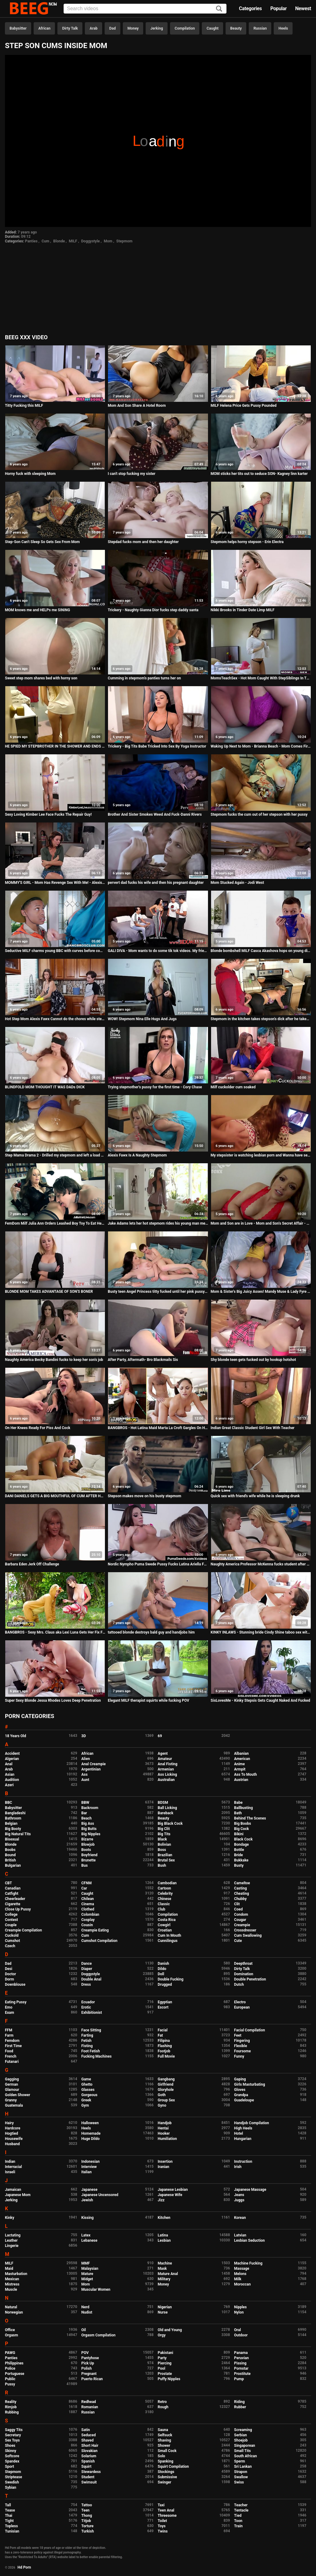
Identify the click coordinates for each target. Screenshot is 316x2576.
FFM (8, 2030)
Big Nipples (91, 1834)
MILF (73, 241)
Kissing (87, 2217)
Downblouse (15, 1984)
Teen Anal (166, 2510)
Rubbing (12, 2412)
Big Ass (87, 1823)
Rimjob (11, 2407)
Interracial (13, 2167)
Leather (11, 2240)
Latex (86, 2235)
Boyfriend (89, 1855)
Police (10, 2368)
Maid (9, 2268)
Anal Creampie (93, 1764)
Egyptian (165, 2002)
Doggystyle (90, 241)
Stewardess (91, 2472)
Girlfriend (165, 2084)
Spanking (165, 2461)
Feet (237, 2035)
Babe (238, 1802)
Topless (11, 2526)
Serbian (240, 2435)
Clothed (87, 1909)
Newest (303, 8)
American (242, 1759)
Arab (93, 28)
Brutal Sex (166, 1860)
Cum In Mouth (169, 1935)
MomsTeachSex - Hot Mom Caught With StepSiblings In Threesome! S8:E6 (261, 678)
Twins (163, 2531)
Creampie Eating (95, 1930)
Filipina (164, 2040)
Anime (239, 1764)
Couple (11, 1925)
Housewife (14, 2139)
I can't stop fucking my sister (131, 474)
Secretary (13, 2435)
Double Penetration (250, 1979)
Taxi (161, 2505)
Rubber (240, 2407)
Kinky (9, 2217)
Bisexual (12, 1839)
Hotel (238, 2133)
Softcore (12, 2456)
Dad (112, 28)
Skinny (10, 2451)
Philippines (14, 2363)
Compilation (185, 28)
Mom (108, 241)
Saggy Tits (14, 2430)
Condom (241, 1914)
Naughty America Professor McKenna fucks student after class (261, 1564)
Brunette (88, 1860)
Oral (237, 2330)
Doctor (10, 1974)
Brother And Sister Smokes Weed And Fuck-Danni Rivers (155, 814)
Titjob (86, 2521)
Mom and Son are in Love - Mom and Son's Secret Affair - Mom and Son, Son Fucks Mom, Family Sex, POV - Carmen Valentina (261, 1223)
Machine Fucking (248, 2263)
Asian (10, 1774)
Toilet (162, 2521)
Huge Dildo (90, 2139)
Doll (161, 1974)
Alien (85, 1759)
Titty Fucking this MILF (24, 405)
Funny (239, 2056)
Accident (12, 1753)
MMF (85, 2263)
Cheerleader (15, 1899)
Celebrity (165, 1893)
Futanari (12, 2061)
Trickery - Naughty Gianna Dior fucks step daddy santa (153, 610)
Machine (165, 2263)
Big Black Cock (170, 1823)
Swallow (241, 2477)
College (11, 1914)
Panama (241, 2353)
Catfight (11, 1893)
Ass (84, 1774)
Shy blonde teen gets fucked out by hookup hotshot (253, 1360)
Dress (86, 1984)
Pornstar (241, 2368)
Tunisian (12, 2531)
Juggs (239, 2200)
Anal (8, 1764)
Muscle (11, 2289)
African (44, 28)
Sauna (163, 2430)
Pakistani (165, 2353)
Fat (160, 2035)
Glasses (88, 2090)
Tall (8, 2505)
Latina (163, 2235)
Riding (239, 2402)
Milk (237, 2279)
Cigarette (12, 1904)
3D (83, 1736)
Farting (87, 2035)
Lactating (12, 2235)
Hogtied (11, 2133)
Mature (87, 2274)
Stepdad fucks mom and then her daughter (143, 542)
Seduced (88, 2435)
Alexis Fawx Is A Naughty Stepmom (137, 1155)
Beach (86, 1818)
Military (164, 2279)
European (242, 2007)
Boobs (10, 1850)
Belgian (11, 1823)
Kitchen (164, 2217)
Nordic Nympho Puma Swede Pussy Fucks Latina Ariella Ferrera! (158, 1564)
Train (238, 2526)
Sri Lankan (243, 2466)
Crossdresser (245, 1930)
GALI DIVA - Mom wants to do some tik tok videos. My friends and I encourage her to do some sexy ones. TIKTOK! (158, 951)
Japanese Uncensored (99, 2195)
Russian (260, 28)
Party (162, 2358)
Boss (162, 1850)
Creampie (242, 1925)
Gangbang (166, 2079)
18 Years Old (15, 1736)
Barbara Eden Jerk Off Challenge (32, 1564)
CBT (8, 1883)
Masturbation (16, 2274)
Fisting (87, 2046)
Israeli (10, 2172)
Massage (241, 2268)
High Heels (243, 2128)
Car (84, 1888)
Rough (163, 2407)
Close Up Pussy (18, 1909)
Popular (278, 8)
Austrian (241, 1780)
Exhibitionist (91, 2012)
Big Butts (89, 1829)
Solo (161, 2456)
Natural (11, 2307)
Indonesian (90, 2161)
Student (87, 2477)
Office (10, 2330)
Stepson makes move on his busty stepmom (144, 1496)
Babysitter (18, 28)
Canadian (13, 1888)
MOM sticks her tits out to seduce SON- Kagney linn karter (259, 474)
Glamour (12, 2090)
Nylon (239, 2312)
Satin (85, 2430)
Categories (250, 8)
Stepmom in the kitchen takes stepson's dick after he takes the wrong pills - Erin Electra (261, 1019)
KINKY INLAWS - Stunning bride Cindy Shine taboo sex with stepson (261, 1632)
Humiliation (167, 2139)
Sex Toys (12, 2440)
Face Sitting (91, 2030)
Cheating (241, 1893)
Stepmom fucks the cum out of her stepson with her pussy (259, 814)
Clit (237, 1904)
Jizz (161, 2200)
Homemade (91, 2133)
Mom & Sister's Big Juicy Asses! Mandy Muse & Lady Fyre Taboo (261, 1291)
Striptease (13, 2477)
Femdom (12, 2040)
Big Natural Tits (18, 1834)
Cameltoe (242, 1883)
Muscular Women (95, 2289)
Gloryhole (166, 2090)
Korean (240, 2217)
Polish (86, 2368)
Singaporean (244, 2445)
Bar (84, 1813)
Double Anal (91, 1979)
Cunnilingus (167, 1941)
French (10, 2056)
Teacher (241, 2505)
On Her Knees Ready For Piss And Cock (37, 1428)
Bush (162, 1865)
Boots (86, 1850)
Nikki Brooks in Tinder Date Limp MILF (243, 610)
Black (162, 1839)
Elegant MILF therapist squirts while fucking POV (148, 1700)
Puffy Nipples (169, 2379)
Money (133, 28)
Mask (162, 2268)
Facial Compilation (249, 2030)
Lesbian (164, 2240)
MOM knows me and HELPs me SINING (37, 610)
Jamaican (13, 2189)
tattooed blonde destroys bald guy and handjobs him (151, 1632)
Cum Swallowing (248, 1935)
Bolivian (164, 1844)
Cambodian (167, 1883)
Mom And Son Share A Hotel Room (137, 405)
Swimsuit (89, 2482)
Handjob (165, 2123)
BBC (8, 1802)
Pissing (240, 2363)
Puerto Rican (92, 2379)
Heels (283, 28)
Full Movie (166, 2056)
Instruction (243, 2161)
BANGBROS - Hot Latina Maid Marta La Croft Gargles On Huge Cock (158, 1428)
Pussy (10, 2384)
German (11, 2084)
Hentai (163, 2128)
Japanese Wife (170, 2195)
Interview (89, 2167)
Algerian (12, 1759)
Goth (162, 2095)
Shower (164, 2445)
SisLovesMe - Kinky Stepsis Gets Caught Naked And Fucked (260, 1700)
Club (161, 1909)
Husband (12, 2144)
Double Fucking (170, 1979)
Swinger (164, 2482)
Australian (166, 1780)
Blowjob (88, 1844)
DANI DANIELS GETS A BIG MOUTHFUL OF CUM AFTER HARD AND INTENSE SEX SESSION (55, 1496)
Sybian (10, 2487)
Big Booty (13, 1829)
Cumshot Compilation (99, 1941)
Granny (11, 2100)
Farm (9, 2035)
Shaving (164, 2440)
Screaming (243, 2430)
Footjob (164, 2051)
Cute (238, 1941)
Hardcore (12, 2128)
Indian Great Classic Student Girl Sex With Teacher (253, 1428)
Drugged (165, 1984)
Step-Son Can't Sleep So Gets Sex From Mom (42, 542)
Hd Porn (24, 2567)
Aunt (85, 1780)
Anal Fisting (167, 1764)
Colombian (90, 1914)
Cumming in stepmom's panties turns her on (144, 678)
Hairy (9, 2123)
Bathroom (13, 1818)
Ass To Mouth (245, 1774)
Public (10, 2379)
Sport (9, 2466)
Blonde (59, 241)
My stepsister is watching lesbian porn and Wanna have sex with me (261, 1155)
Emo (8, 2007)
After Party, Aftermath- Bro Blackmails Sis (143, 1360)
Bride (238, 1855)
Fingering (242, 2040)
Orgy (161, 2335)
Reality (10, 2402)
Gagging (12, 2079)
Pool (161, 2368)
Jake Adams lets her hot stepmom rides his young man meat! (158, 1223)
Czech (10, 1946)
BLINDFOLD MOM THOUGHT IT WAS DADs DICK (45, 1087)
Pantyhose (90, 2358)
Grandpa (241, 2095)
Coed (238, 1909)
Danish (163, 1963)
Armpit (240, 1769)
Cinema (87, 1904)
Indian (10, 2161)
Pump (239, 2379)
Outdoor (241, 2335)
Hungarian (243, 2139)
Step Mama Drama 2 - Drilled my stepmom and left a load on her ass (55, 1155)
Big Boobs (242, 1823)
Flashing (165, 2046)
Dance (86, 1963)
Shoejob (241, 2440)
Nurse (163, 2312)
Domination (243, 1974)
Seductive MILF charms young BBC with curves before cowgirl (55, 951)
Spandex (12, 2461)
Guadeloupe (244, 2100)
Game (86, 2079)
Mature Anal (168, 2274)
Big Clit (164, 1829)
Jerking (156, 28)
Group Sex (166, 2100)
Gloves (240, 2090)
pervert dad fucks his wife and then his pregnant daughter (156, 882)
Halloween (90, 2123)
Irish (238, 2167)
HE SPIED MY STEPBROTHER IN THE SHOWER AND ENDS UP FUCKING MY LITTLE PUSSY (55, 746)
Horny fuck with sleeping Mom (30, 474)
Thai (8, 2515)
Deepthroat (243, 1963)
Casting (240, 1888)
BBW (85, 1802)
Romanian (89, 2407)
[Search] (219, 9)
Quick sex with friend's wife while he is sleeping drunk (255, 1496)
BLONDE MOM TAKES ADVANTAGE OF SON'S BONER (49, 1291)
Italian (86, 2172)
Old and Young (170, 2330)
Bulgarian (13, 1865)
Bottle (239, 1850)
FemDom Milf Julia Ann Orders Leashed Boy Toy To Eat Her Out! (55, 1223)
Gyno (162, 2105)
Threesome (167, 2515)
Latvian (240, 2235)
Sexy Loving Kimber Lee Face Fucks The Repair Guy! (48, 814)
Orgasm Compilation (98, 2335)
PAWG (10, 2353)
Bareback (165, 1813)
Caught (212, 28)
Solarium (88, 2456)
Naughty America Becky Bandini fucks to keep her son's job (54, 1360)
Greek (86, 2100)
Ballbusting (243, 1808)
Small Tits (242, 2451)
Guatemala (14, 2105)
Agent (163, 1753)
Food (9, 2051)
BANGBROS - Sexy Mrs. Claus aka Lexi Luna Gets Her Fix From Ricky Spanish (55, 1632)
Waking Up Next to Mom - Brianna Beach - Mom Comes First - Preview (261, 746)
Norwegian (14, 2312)
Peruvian (241, 2358)
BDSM (163, 1802)
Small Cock (167, 2451)
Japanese (89, 2189)
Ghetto (87, 2084)
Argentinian (91, 1769)
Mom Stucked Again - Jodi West (237, 882)
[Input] (145, 9)
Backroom (89, 1808)
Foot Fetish (90, 2051)
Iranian (163, 2167)
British (10, 1860)
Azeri (9, 1785)
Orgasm (11, 2335)
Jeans (239, 2195)
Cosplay (88, 1920)
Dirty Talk (70, 28)
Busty (239, 1865)
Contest (11, 1920)
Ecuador (88, 2002)
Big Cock (241, 1829)
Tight (9, 2521)
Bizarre (87, 1839)
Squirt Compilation (173, 2466)
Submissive (167, 2477)
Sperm (239, 2461)
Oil (83, 2330)
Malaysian (89, 2268)
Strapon (240, 2472)
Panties (31, 241)
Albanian (241, 1753)
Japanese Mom (18, 2195)
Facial (163, 2030)
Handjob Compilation (251, 2123)
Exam (9, 2012)
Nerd (85, 2307)
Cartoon (164, 1888)
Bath (238, 1813)
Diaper (86, 1969)
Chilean (87, 1899)
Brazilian (165, 1855)
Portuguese (14, 2374)
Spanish (88, 2461)
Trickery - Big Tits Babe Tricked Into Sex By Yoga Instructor (157, 746)
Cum (45, 241)
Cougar (240, 1920)
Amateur (165, 1759)
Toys (161, 2526)
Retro (162, 2402)
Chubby (240, 1899)
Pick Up (87, 2363)
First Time (13, 2046)
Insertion (165, 2161)
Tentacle (241, 2510)
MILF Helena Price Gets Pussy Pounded (243, 405)
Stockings (166, 2472)
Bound (10, 1855)
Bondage (241, 1844)
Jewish (87, 2200)
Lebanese (89, 2240)
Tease (10, 2510)
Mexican (12, 2279)
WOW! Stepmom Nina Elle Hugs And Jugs (142, 1019)
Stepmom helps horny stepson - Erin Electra (247, 542)
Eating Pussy (16, 2002)
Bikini (238, 1834)
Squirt (86, 2466)
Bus (84, 1865)
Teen (85, 2510)
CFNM (86, 1883)
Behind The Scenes (250, 1818)
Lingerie (12, 2246)
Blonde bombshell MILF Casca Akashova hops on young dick (261, 951)
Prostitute (242, 2374)
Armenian (166, 1769)
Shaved (87, 2440)
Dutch (239, 1984)
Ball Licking (167, 1808)
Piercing (165, 2363)
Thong (86, 2515)
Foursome (242, 2051)
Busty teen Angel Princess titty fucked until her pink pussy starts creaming (158, 1291)
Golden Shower (17, 2095)
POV (85, 2353)
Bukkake (241, 1860)
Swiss (239, 2482)
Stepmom (124, 241)
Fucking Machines (96, 2056)
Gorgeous (89, 2095)
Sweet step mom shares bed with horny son (41, 678)
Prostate (165, 2374)
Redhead (88, 2402)
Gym (85, 2105)
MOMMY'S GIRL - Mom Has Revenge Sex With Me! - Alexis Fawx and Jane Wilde (55, 882)
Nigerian (165, 2307)
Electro (240, 2002)
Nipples (240, 2307)
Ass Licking (167, 1774)
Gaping (240, 2079)
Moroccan (242, 2284)
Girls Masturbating (249, 2084)
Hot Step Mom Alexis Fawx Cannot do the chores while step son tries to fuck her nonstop (55, 1019)
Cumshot (12, 1941)
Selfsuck (165, 2435)
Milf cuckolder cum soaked (233, 1087)
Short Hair (89, 2445)
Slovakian (89, 2451)
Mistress (12, 2284)
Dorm (9, 1979)
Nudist (86, 2312)
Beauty (236, 28)
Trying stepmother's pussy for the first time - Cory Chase (155, 1087)
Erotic (86, 2007)
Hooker (164, 2133)
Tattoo (86, 2505)
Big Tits (164, 1834)
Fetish (86, 2040)
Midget (87, 2279)
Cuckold (12, 1935)
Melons (240, 2274)
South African (245, 2456)
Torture (87, 2526)
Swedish (12, 2482)
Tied (238, 2515)
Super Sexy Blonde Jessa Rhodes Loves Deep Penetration (53, 1700)
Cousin (87, 1925)
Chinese (164, 1899)
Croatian (165, 1930)
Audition (12, 1780)
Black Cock (243, 1839)
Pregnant (89, 2374)
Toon (238, 2521)
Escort (163, 2007)
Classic (164, 1904)
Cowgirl (164, 1925)
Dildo (162, 1969)
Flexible (240, 2046)
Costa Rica (167, 1920)
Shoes (10, 2445)
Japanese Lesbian (173, 2189)
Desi (8, 1969)
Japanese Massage (250, 2189)
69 (160, 1736)
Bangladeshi (15, 1813)
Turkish (87, 2531)
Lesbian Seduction (249, 2240)
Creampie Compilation (23, 1930)
